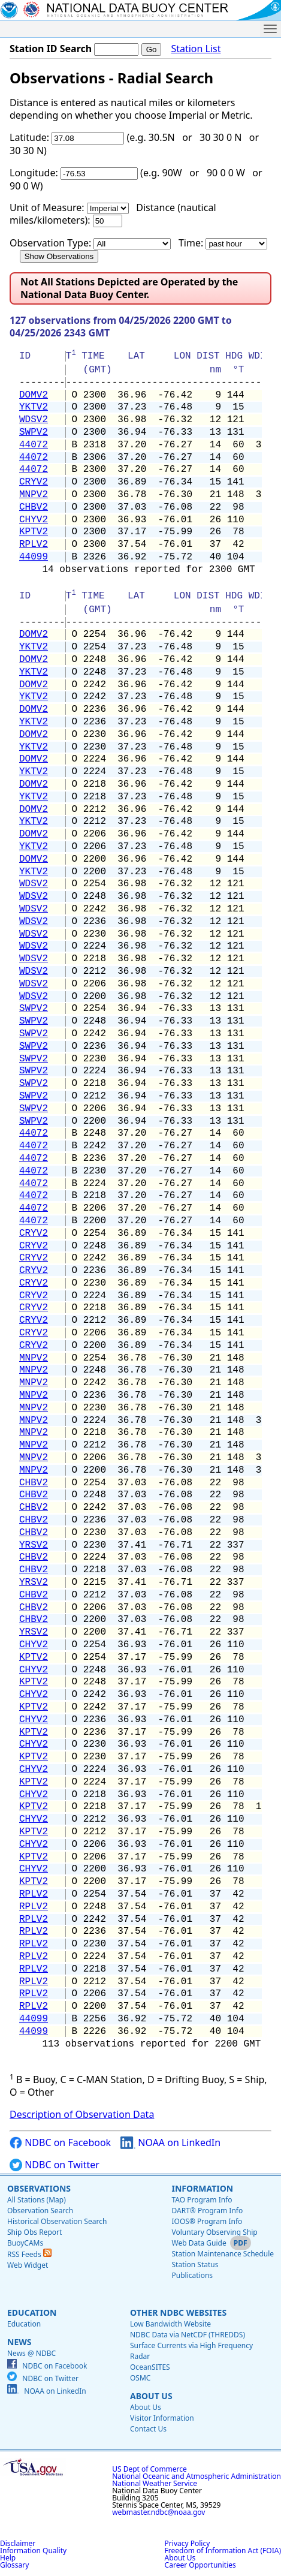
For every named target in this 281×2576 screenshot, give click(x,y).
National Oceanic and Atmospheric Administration (196, 2476)
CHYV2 (33, 519)
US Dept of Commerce (149, 2469)
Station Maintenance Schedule (222, 2254)
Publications (192, 2275)
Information (202, 2188)
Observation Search (40, 2210)
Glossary (14, 2565)
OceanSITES (150, 2367)
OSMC (140, 2378)
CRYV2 (33, 482)
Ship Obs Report (34, 2232)
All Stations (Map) (36, 2200)
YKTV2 (33, 407)
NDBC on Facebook (60, 2142)
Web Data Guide (198, 2243)
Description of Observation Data (82, 2114)
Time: (191, 242)
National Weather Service (154, 2483)
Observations (39, 2188)
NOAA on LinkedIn (170, 2142)
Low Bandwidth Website (170, 2324)
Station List (195, 49)
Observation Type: (50, 242)
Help (8, 2558)
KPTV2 (33, 531)
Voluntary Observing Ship (214, 2232)
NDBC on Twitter (54, 2165)
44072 (33, 445)
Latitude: (29, 137)
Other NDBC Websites (178, 2312)
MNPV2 (33, 494)
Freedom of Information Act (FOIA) (223, 2550)
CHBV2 (33, 507)
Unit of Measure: (47, 207)
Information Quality (33, 2550)
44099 (33, 557)
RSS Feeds (29, 2254)
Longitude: (34, 172)
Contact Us (148, 2429)
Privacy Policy (187, 2543)
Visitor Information (162, 2418)
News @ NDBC (31, 2353)
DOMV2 (33, 395)
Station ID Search (51, 48)
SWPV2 (33, 432)
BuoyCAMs (25, 2243)
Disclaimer (17, 2543)
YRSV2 (33, 1545)
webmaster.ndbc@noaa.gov (158, 2512)
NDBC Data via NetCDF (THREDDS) (187, 2335)
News (19, 2342)
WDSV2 (33, 419)
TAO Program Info (201, 2200)
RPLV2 (33, 544)
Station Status (194, 2264)
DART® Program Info (207, 2210)
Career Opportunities (200, 2565)
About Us (151, 2396)
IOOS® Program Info (206, 2221)
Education (31, 2312)
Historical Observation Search (57, 2221)
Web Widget (27, 2265)
